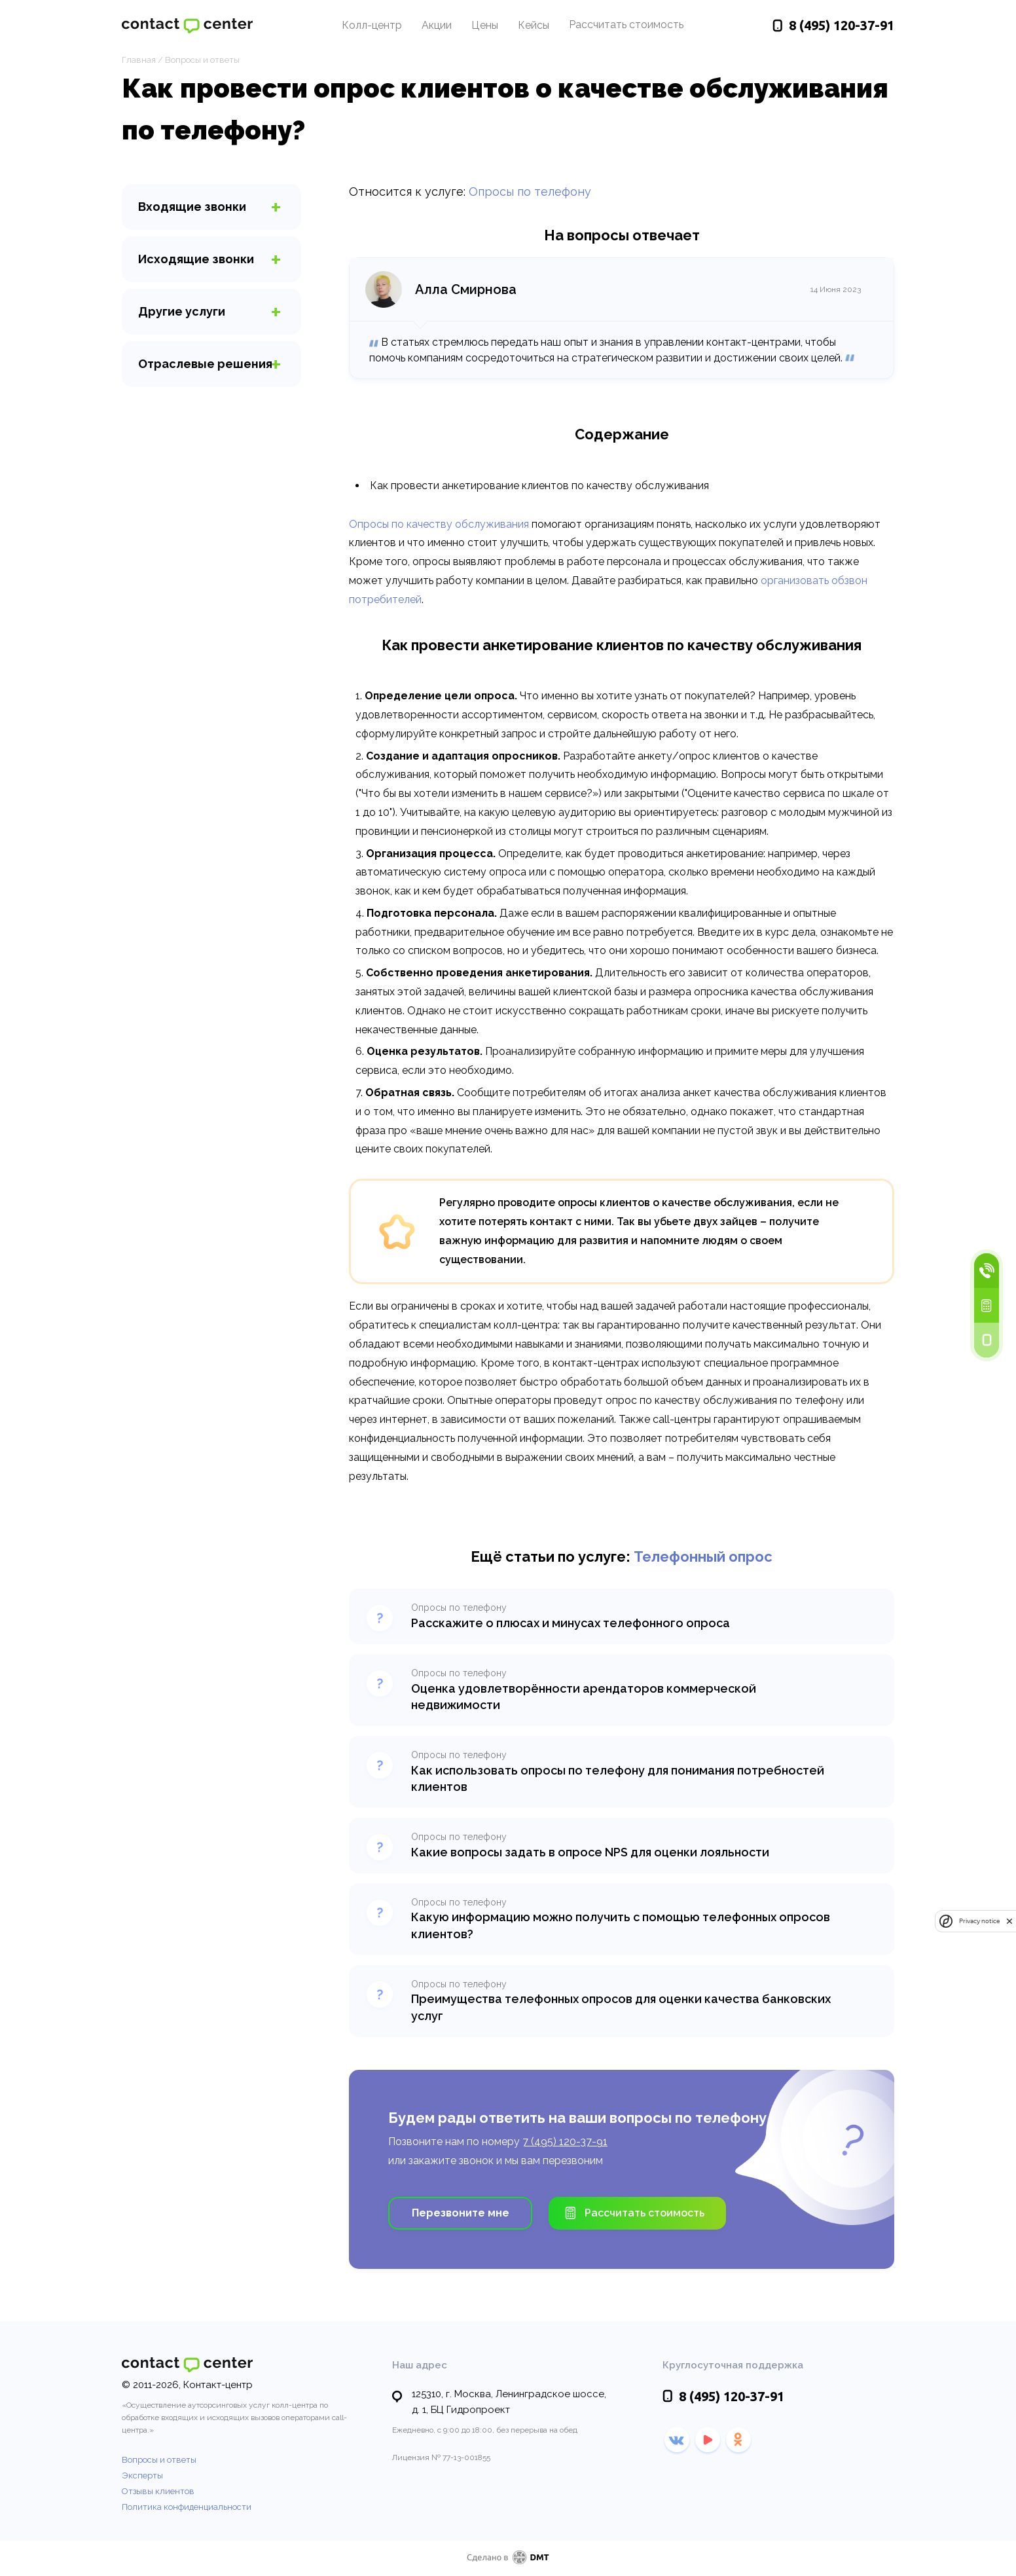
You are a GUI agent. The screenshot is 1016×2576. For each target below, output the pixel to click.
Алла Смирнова (466, 289)
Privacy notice (979, 1920)
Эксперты (142, 2475)
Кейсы (533, 25)
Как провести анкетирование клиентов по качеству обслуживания (539, 485)
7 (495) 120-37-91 (565, 2141)
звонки (192, 206)
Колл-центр (372, 25)
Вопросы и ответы (202, 60)
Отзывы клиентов (158, 2491)
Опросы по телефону (530, 191)
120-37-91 (841, 25)
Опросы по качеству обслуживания (439, 524)
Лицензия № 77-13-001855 (441, 2457)
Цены (484, 25)
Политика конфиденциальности (186, 2507)
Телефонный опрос (703, 1556)
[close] (1009, 1921)
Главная (139, 60)
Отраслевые (205, 364)
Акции (437, 25)
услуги (181, 311)
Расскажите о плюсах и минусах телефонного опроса (570, 1623)
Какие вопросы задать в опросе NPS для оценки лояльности (590, 1852)
